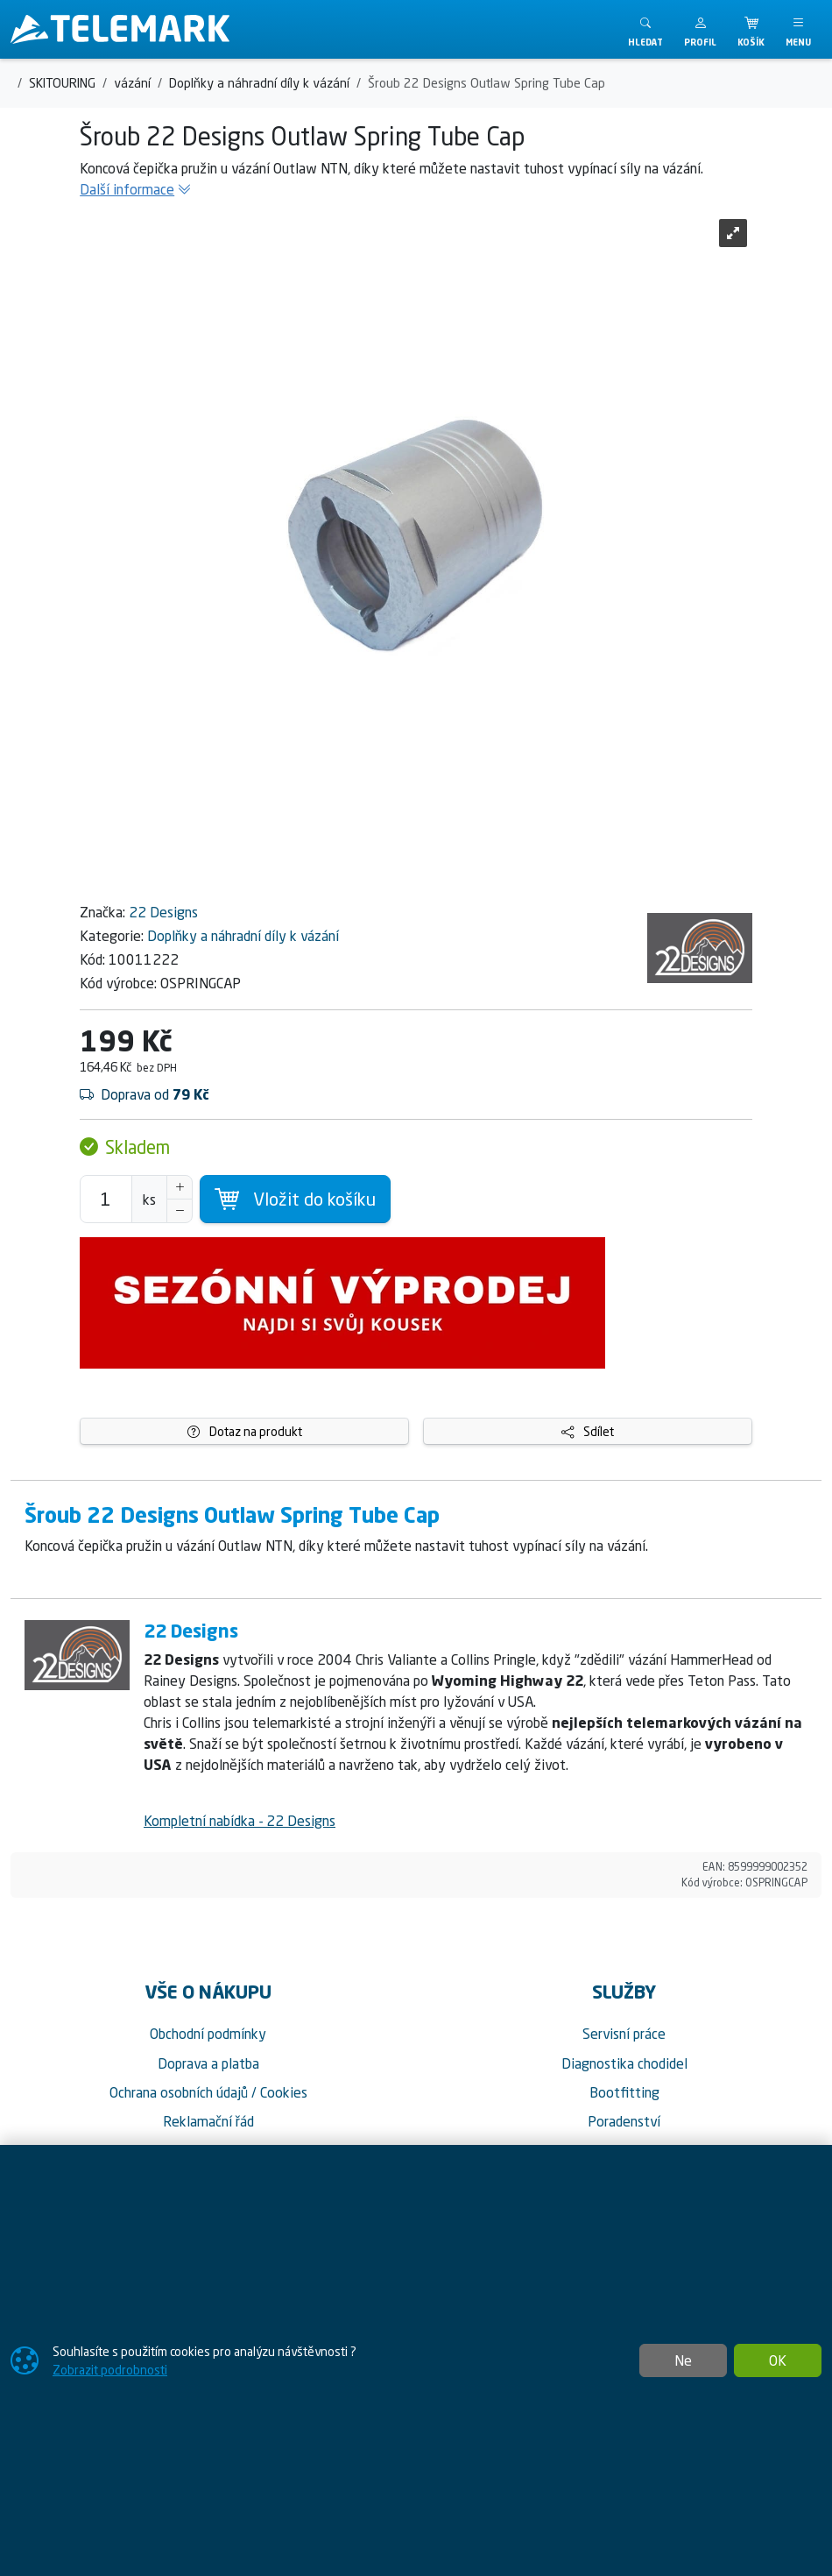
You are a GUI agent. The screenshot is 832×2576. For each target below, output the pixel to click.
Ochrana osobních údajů (178, 2092)
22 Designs (163, 912)
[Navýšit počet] (179, 1187)
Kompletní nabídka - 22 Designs (239, 1820)
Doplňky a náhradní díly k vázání (243, 936)
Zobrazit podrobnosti (110, 2369)
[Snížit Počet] (179, 1211)
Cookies (283, 2092)
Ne (683, 2360)
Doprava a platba (208, 2063)
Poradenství (624, 2121)
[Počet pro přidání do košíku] (106, 1199)
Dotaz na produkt (244, 1431)
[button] (700, 29)
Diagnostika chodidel (624, 2063)
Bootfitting (624, 2092)
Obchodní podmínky (208, 2033)
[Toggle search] (645, 29)
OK (777, 2360)
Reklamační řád (208, 2121)
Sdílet (587, 1431)
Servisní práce (624, 2033)
